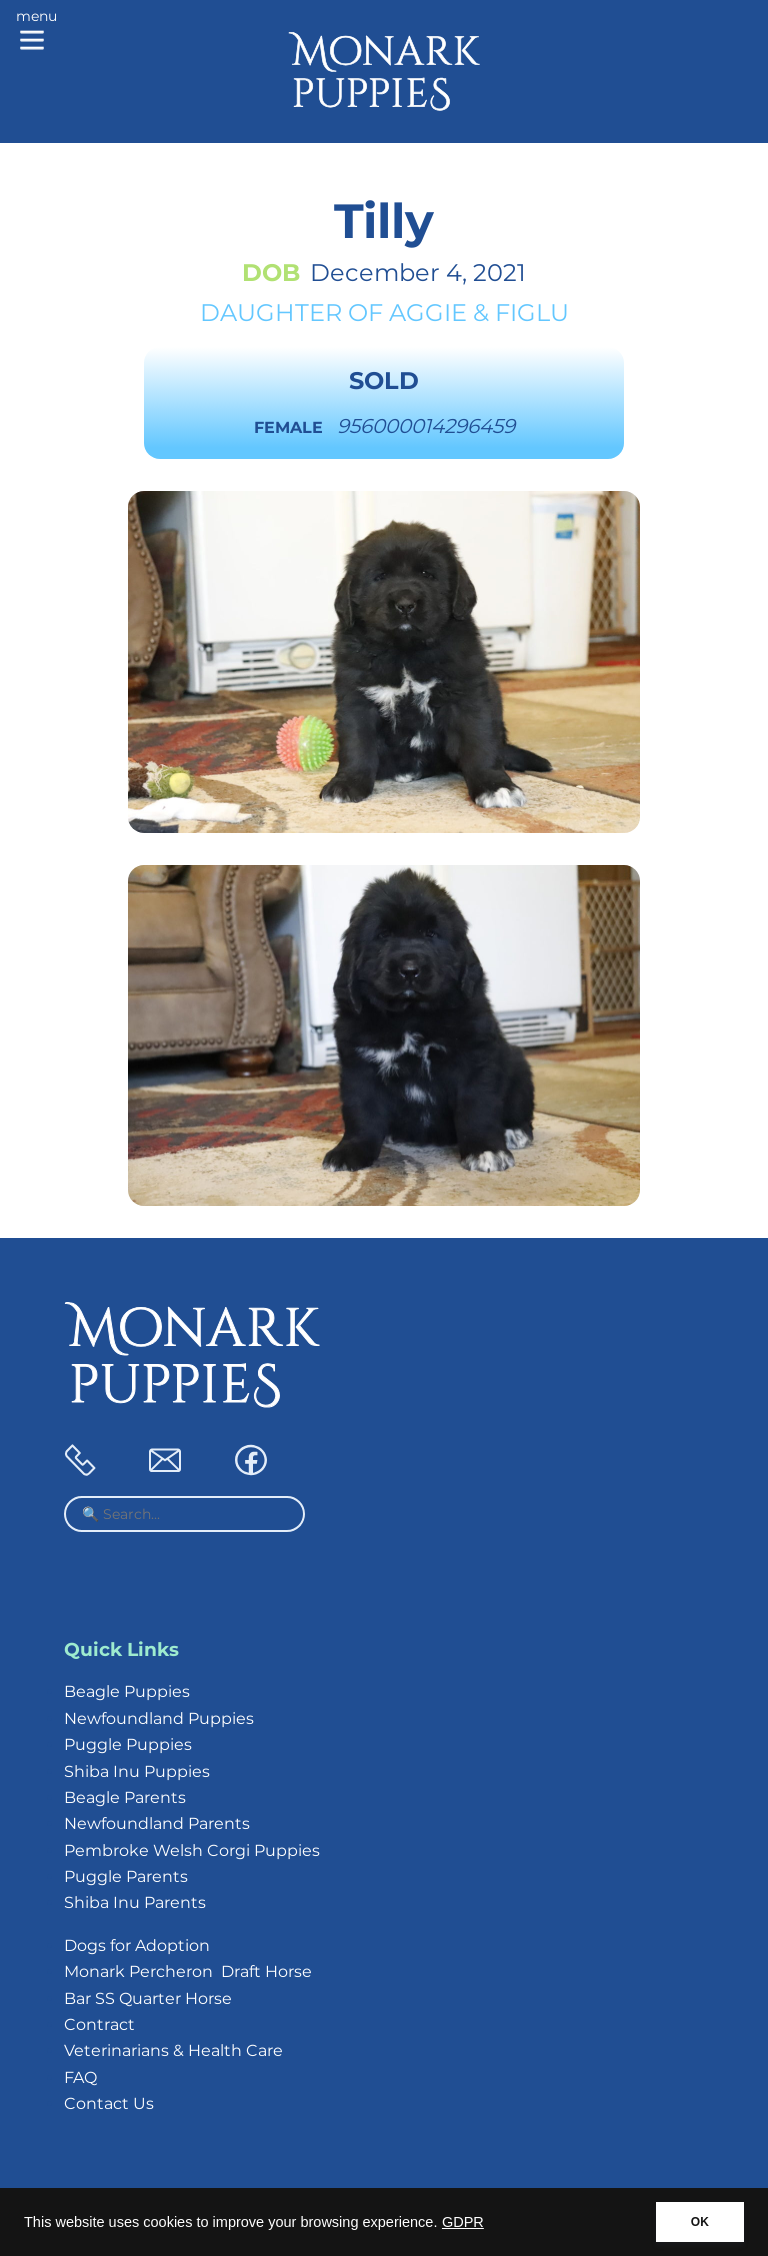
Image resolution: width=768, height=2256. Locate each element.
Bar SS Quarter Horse (148, 1998)
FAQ (80, 2077)
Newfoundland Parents (157, 1823)
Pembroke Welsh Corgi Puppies (192, 1850)
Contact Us (109, 2103)
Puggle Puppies (128, 1744)
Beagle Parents (125, 1797)
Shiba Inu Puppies (137, 1771)
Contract (99, 2024)
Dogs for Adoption (137, 1945)
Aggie (428, 312)
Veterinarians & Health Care (173, 2050)
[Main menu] (36, 32)
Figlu (532, 312)
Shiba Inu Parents (135, 1902)
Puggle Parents (126, 1876)
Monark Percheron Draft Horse (188, 1971)
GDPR (463, 2222)
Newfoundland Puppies (159, 1718)
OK (700, 2222)
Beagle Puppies (127, 1691)
